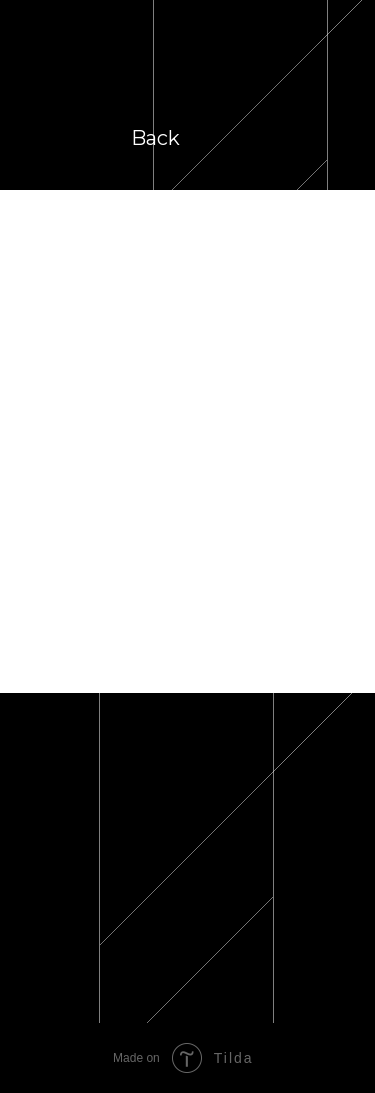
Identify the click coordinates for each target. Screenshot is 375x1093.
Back (155, 138)
